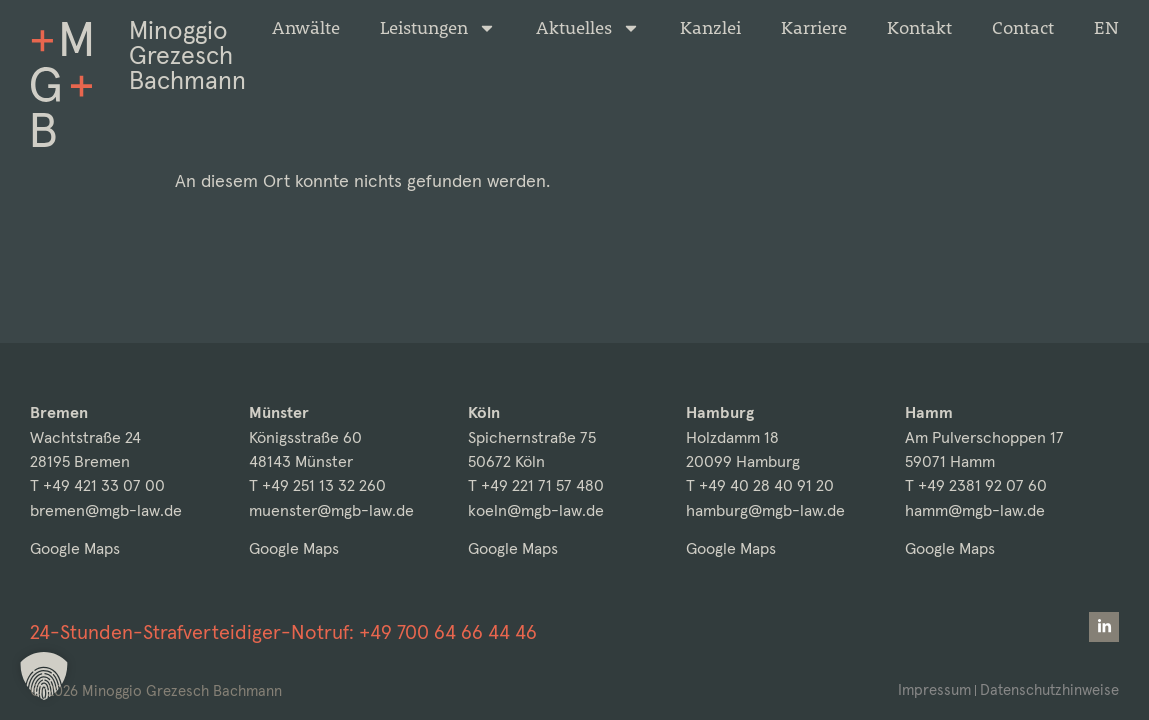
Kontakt (919, 28)
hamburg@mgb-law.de (765, 510)
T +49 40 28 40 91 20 (760, 485)
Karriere (814, 28)
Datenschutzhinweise (1049, 689)
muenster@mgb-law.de (331, 510)
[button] (44, 676)
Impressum (934, 689)
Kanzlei (710, 28)
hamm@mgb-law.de (975, 510)
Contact (1023, 28)
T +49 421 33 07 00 (97, 485)
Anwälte (306, 28)
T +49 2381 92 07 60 (976, 485)
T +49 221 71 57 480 (536, 485)
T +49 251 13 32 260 (317, 485)
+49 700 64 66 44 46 (448, 632)
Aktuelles (588, 28)
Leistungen (438, 28)
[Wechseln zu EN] (1106, 28)
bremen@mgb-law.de (106, 510)
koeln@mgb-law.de (536, 510)
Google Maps (75, 548)
